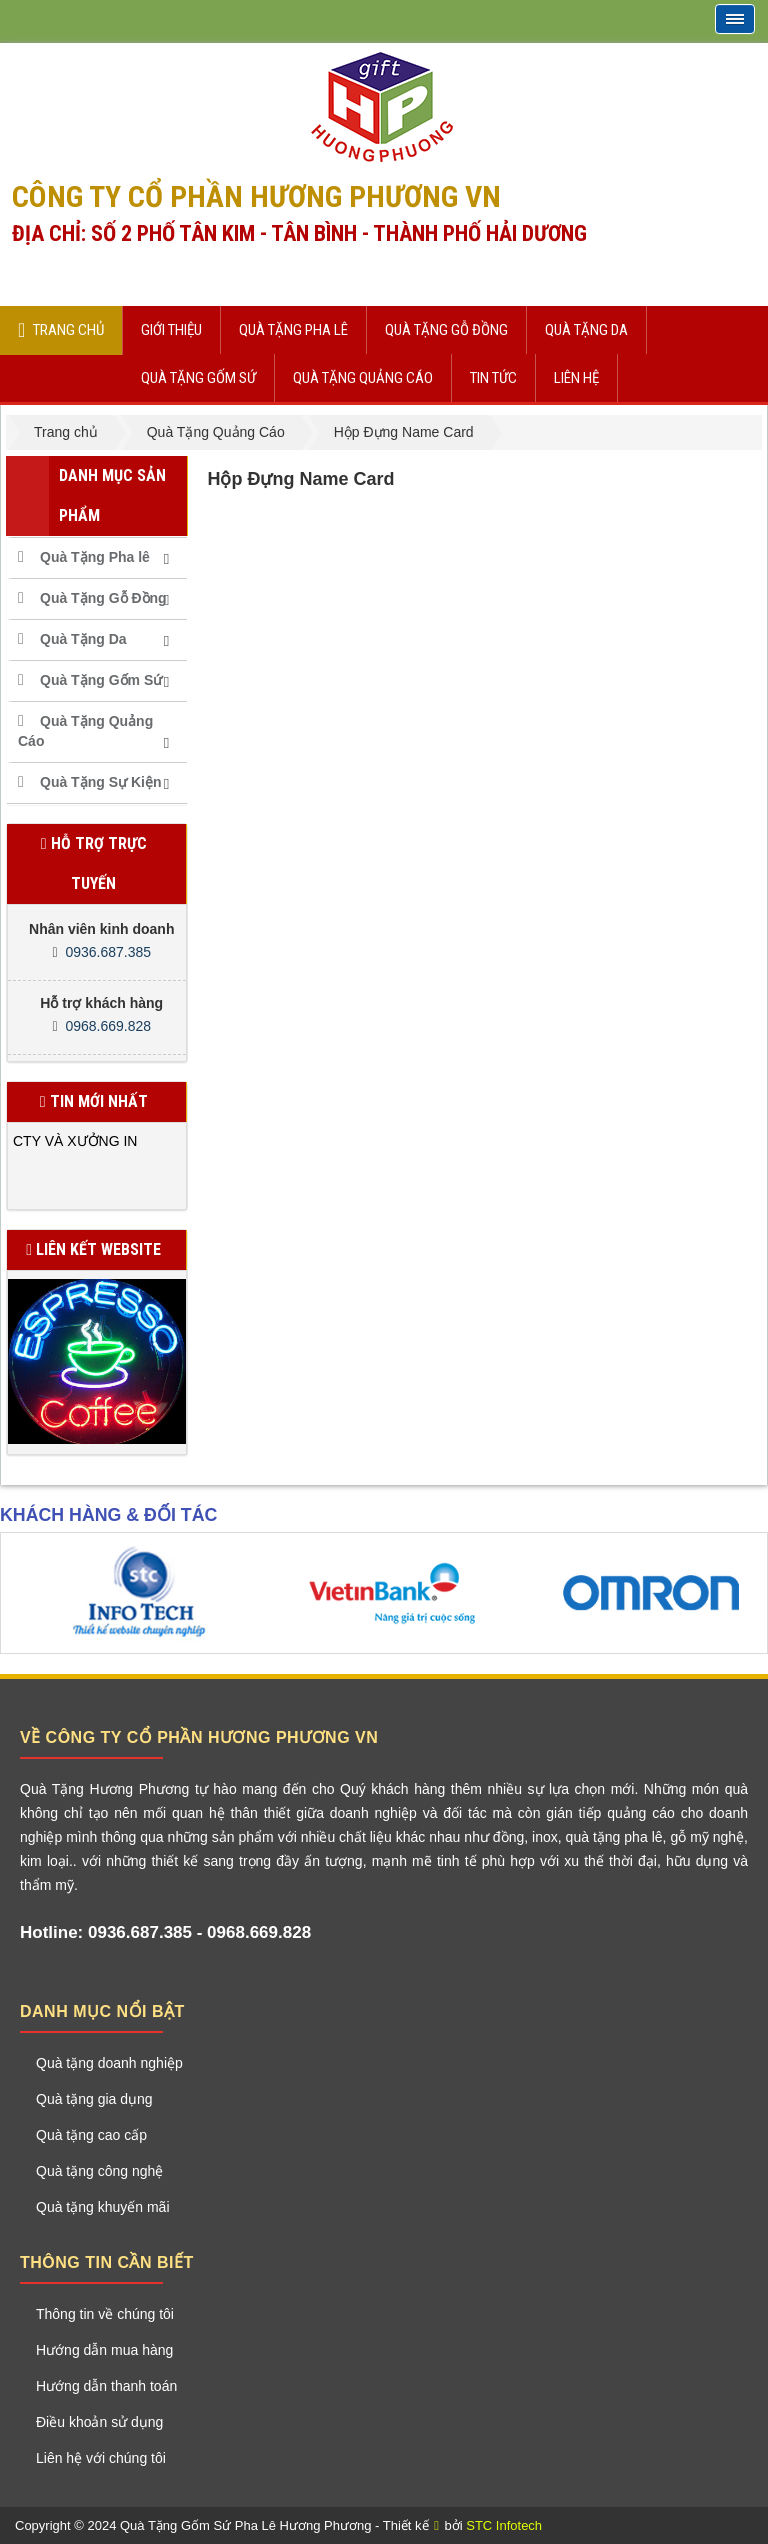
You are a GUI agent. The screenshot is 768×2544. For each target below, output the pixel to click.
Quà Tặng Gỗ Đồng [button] (446, 330)
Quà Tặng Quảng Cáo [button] (363, 378)
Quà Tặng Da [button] (586, 330)
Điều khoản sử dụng (99, 2422)
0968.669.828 (108, 1026)
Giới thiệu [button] (171, 330)
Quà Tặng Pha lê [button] (293, 330)
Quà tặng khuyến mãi (103, 2207)
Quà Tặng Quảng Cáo (85, 731)
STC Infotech (504, 2525)
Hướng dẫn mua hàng (104, 2350)
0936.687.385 (108, 952)
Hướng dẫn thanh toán (106, 2386)
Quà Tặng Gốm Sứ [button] (198, 378)
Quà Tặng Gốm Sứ (101, 680)
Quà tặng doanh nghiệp (109, 2063)
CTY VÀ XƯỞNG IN (75, 1141)
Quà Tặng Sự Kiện (100, 782)
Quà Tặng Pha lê (95, 557)
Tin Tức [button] (493, 378)
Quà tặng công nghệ (99, 2171)
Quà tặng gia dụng (94, 2099)
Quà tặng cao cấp (91, 2135)
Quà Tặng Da (83, 639)
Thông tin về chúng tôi (105, 2314)
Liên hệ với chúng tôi (101, 2458)
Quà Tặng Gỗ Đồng (103, 598)
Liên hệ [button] (576, 378)
